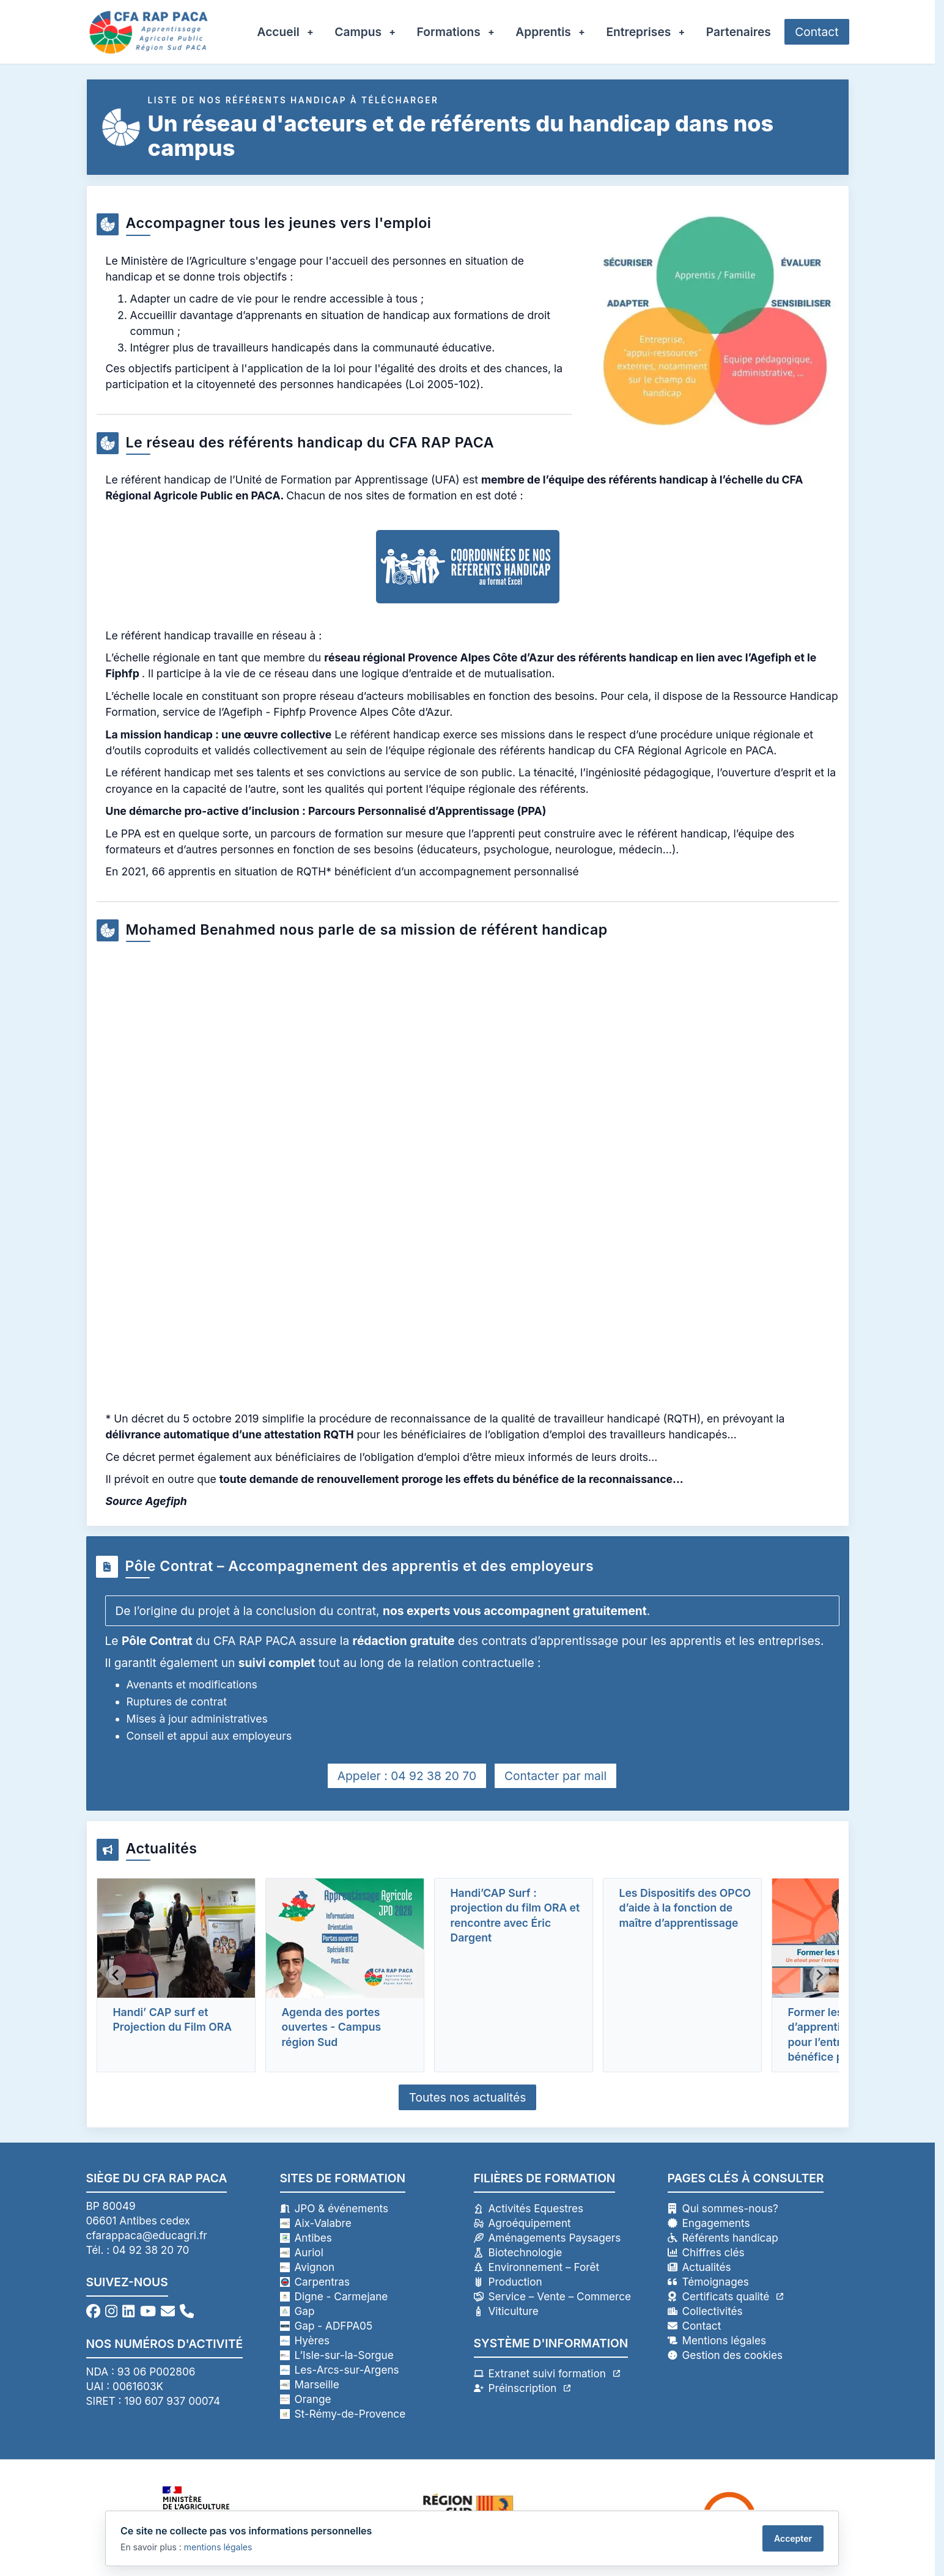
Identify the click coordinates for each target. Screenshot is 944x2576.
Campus (358, 31)
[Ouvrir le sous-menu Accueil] (316, 32)
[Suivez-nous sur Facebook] (93, 2311)
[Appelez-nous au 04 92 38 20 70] (187, 2311)
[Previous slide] (116, 1975)
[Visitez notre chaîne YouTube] (148, 2311)
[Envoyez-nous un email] (168, 2311)
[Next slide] (819, 1975)
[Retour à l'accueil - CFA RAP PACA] (149, 31)
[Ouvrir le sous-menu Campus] (398, 32)
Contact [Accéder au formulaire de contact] (816, 31)
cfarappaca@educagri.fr (146, 2235)
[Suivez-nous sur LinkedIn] (128, 2311)
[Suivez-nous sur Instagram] (111, 2311)
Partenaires (738, 31)
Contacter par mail (555, 1775)
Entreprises (638, 31)
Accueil (278, 31)
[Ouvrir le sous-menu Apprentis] (587, 32)
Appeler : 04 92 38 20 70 (406, 1775)
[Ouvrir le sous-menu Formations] (497, 32)
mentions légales (218, 2547)
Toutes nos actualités (467, 2097)
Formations (449, 31)
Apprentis (543, 31)
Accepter (793, 2538)
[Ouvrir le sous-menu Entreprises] (687, 32)
